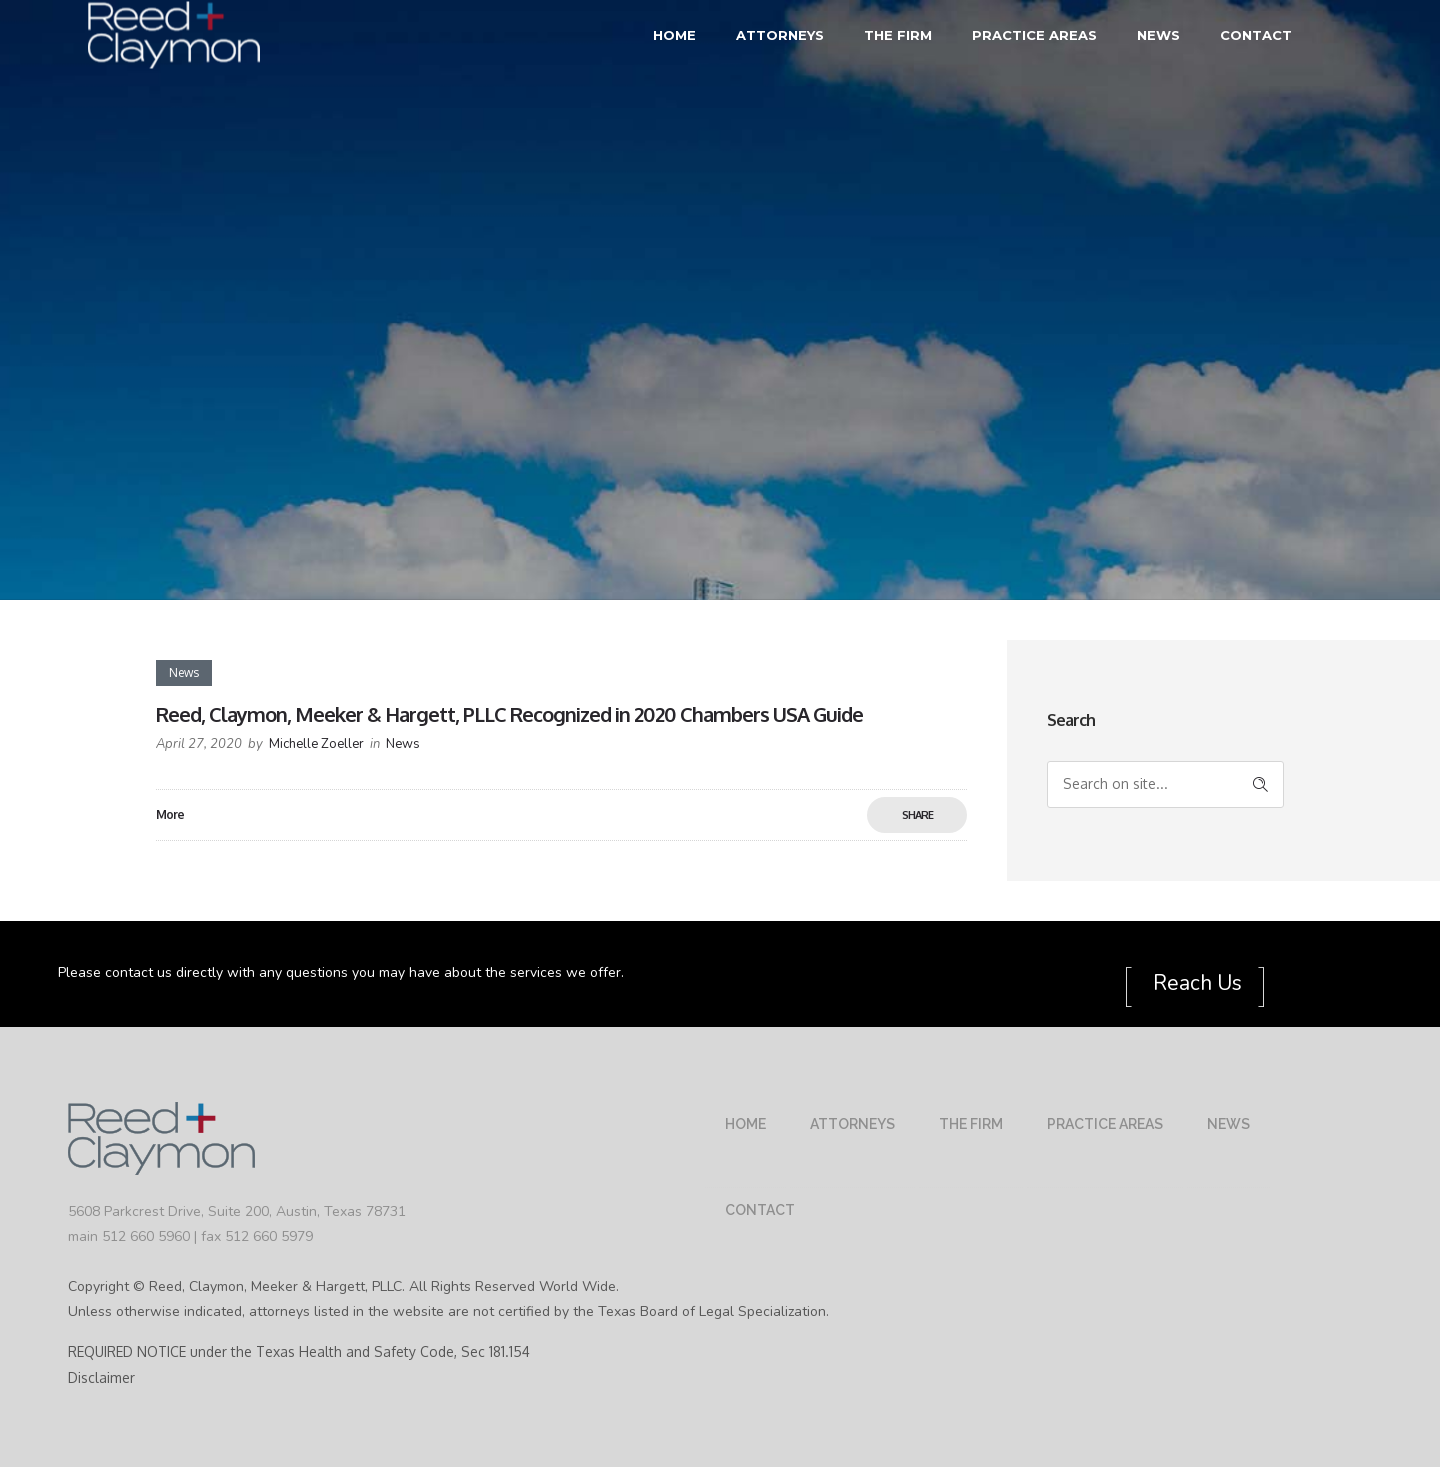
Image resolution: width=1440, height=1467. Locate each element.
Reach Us (1195, 983)
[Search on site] (1165, 784)
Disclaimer (101, 1377)
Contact (1256, 35)
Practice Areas (1034, 35)
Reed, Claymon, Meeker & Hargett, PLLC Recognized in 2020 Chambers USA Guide (509, 714)
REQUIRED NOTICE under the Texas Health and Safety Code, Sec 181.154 (299, 1351)
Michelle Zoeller (316, 744)
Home (674, 35)
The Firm (898, 35)
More (170, 814)
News (1158, 35)
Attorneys (780, 35)
